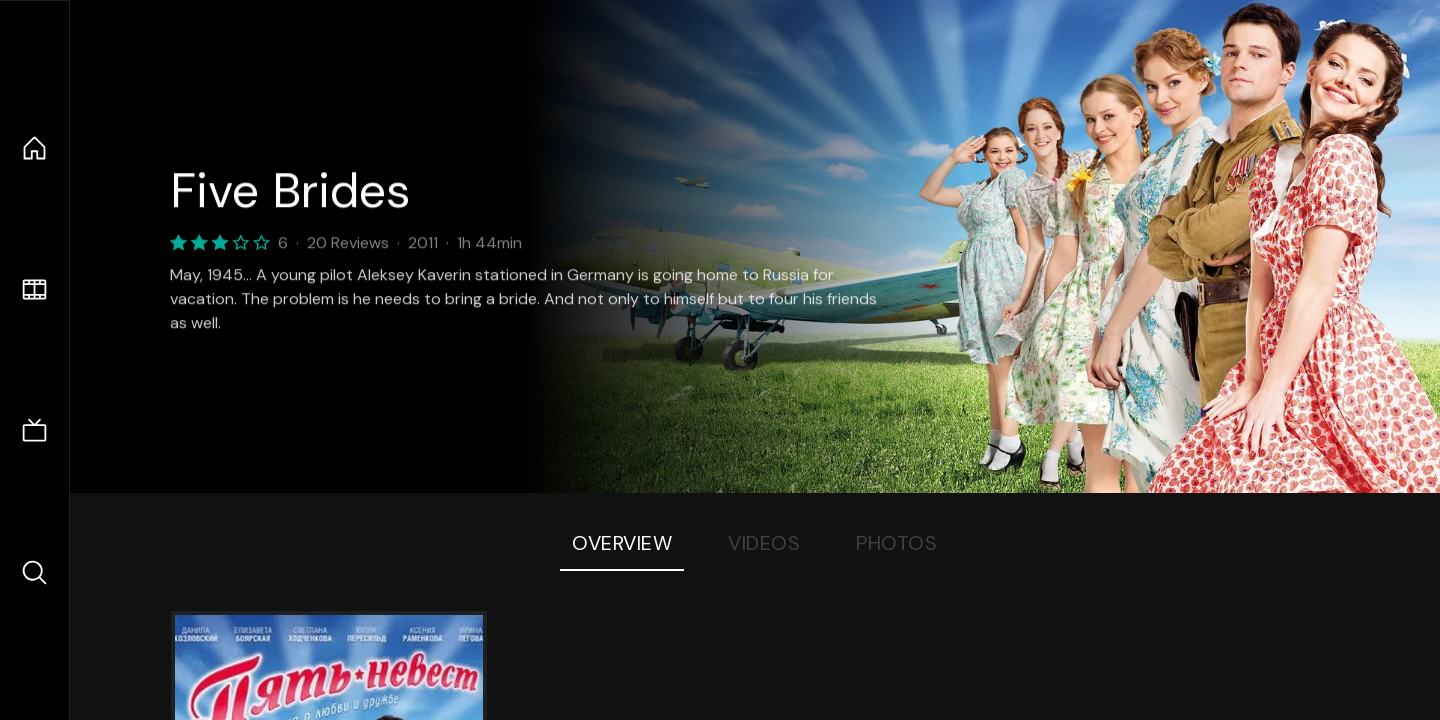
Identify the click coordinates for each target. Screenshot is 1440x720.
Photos (896, 543)
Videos (764, 543)
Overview (622, 543)
